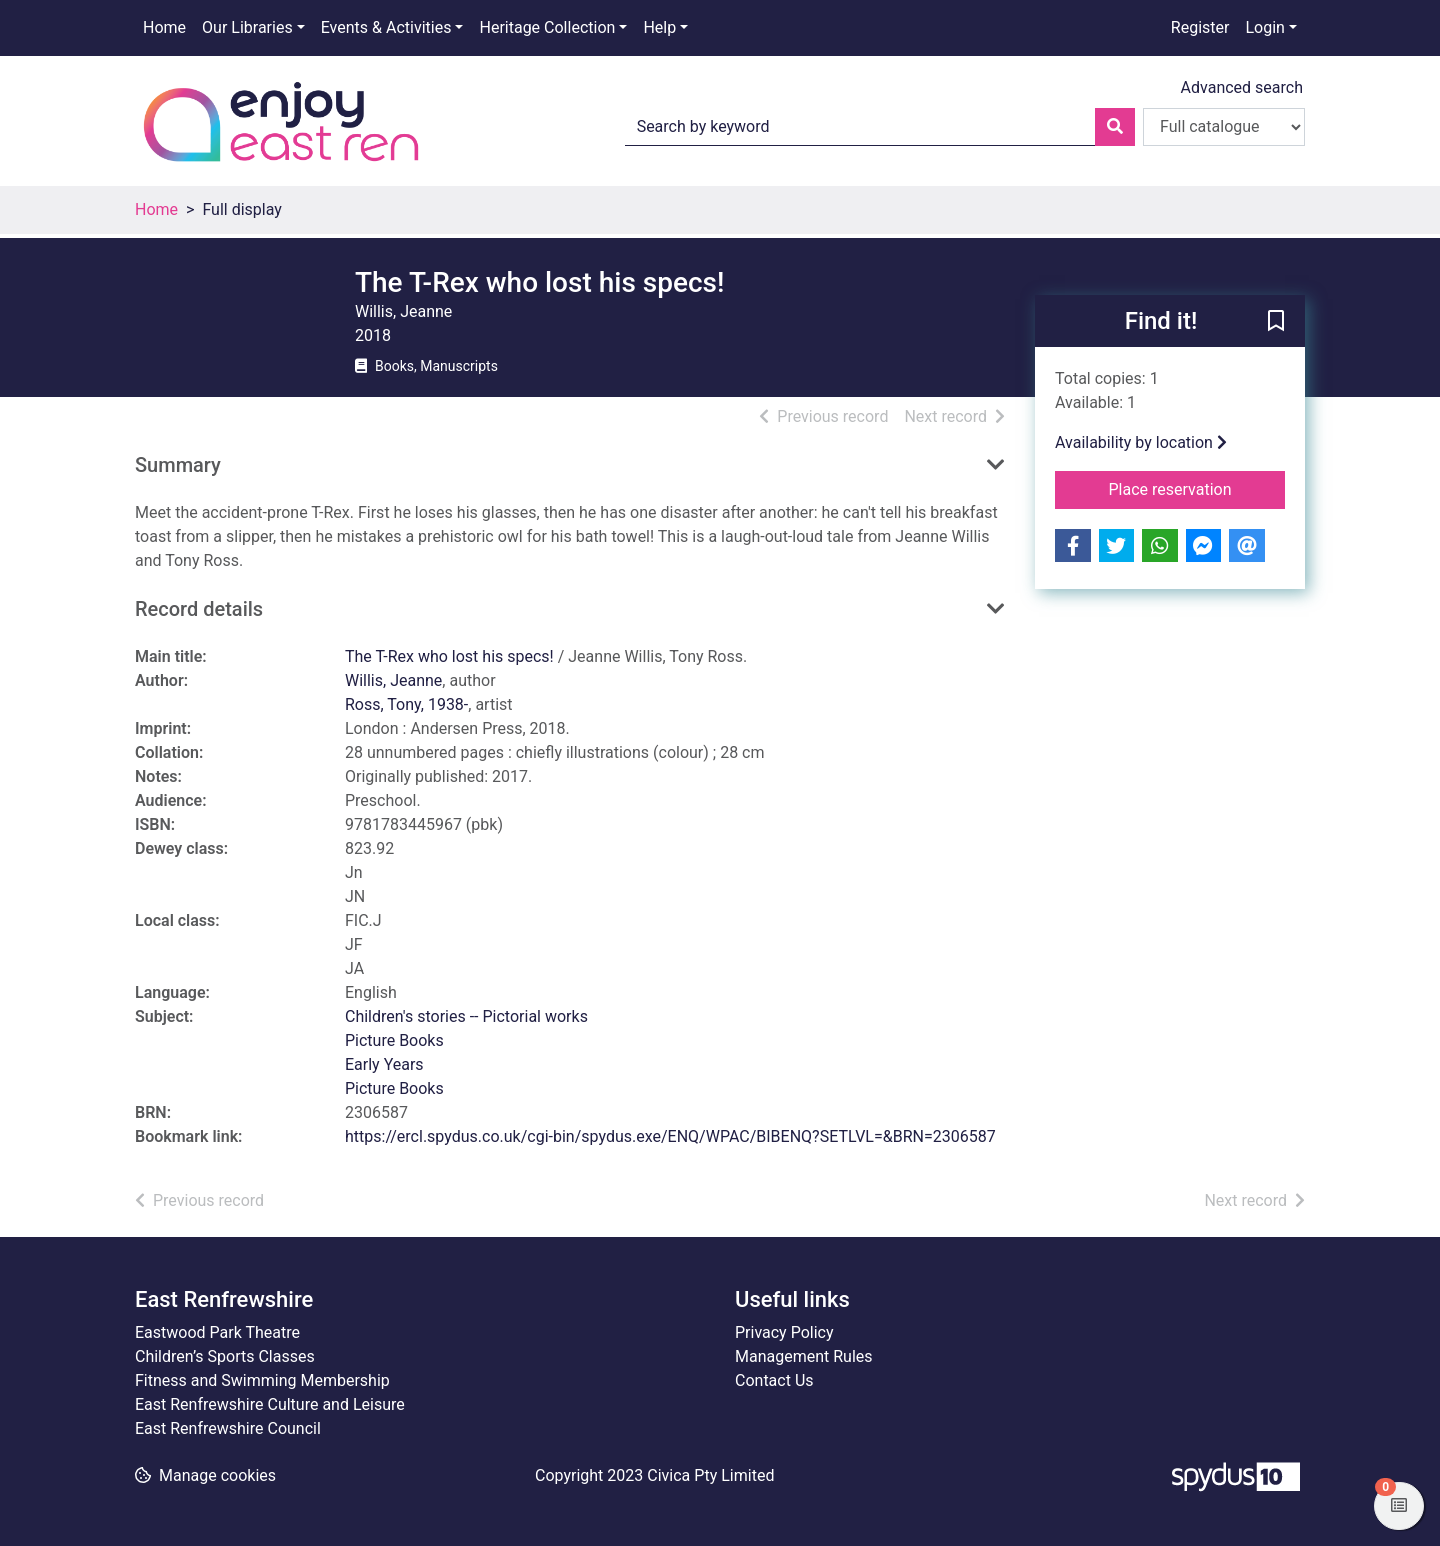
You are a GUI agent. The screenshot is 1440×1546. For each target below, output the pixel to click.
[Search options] (1224, 127)
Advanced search (1242, 87)
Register (1200, 27)
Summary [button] (178, 465)
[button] (1276, 322)
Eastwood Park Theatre (217, 1332)
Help (659, 27)
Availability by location (1141, 442)
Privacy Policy (784, 1332)
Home (164, 27)
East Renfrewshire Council (228, 1428)
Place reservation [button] (1197, 488)
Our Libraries (247, 27)
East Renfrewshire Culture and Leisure (270, 1404)
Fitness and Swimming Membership (262, 1380)
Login (1264, 27)
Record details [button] (199, 609)
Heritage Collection (547, 27)
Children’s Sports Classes (225, 1356)
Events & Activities (386, 27)
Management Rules (804, 1356)
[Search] (1115, 127)
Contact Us (774, 1380)
